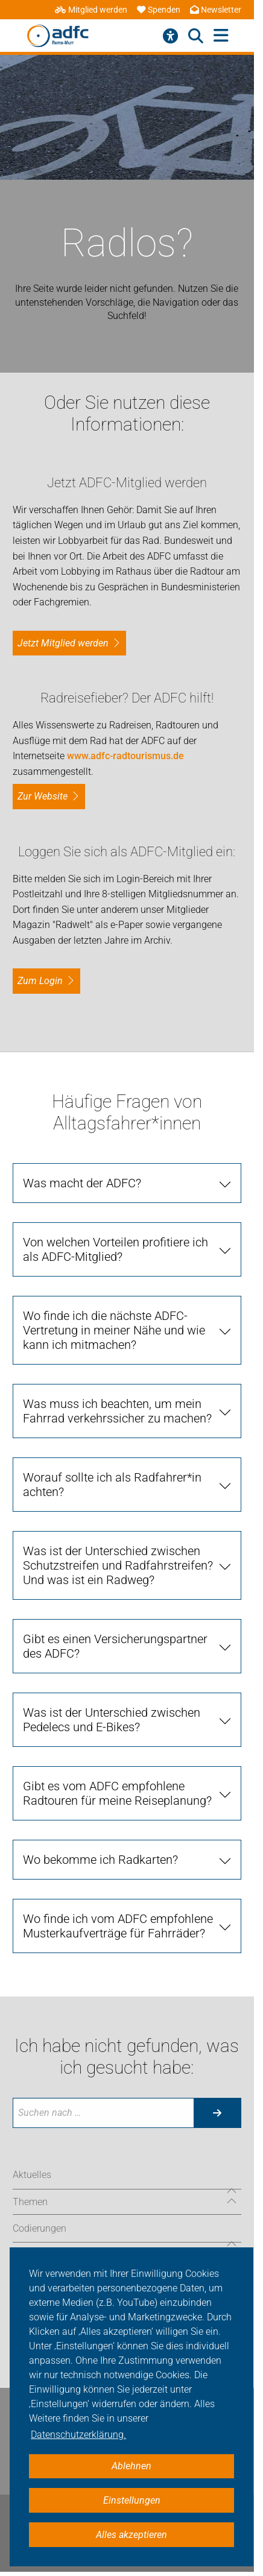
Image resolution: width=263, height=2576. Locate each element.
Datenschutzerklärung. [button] (78, 2434)
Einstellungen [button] (131, 2500)
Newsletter (215, 10)
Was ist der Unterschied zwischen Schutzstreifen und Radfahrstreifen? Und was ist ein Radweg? (118, 1565)
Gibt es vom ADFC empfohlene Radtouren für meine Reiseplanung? (117, 1793)
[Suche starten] (217, 2112)
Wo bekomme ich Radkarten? (100, 1859)
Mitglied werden (91, 10)
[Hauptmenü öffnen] (221, 36)
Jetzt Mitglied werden (63, 643)
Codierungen (39, 2228)
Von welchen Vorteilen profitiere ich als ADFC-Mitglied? (115, 1249)
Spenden (158, 10)
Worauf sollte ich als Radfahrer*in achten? (112, 1484)
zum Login (40, 981)
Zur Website (42, 796)
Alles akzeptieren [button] (131, 2534)
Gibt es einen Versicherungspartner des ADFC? (115, 1646)
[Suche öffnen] (195, 36)
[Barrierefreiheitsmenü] (170, 36)
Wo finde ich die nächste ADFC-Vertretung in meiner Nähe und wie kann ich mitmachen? (114, 1330)
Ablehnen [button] (131, 2466)
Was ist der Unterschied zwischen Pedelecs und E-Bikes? (111, 1719)
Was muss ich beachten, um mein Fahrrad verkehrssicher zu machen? (117, 1411)
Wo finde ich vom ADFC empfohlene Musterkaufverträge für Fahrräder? (118, 1925)
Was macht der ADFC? (82, 1183)
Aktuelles (32, 2174)
